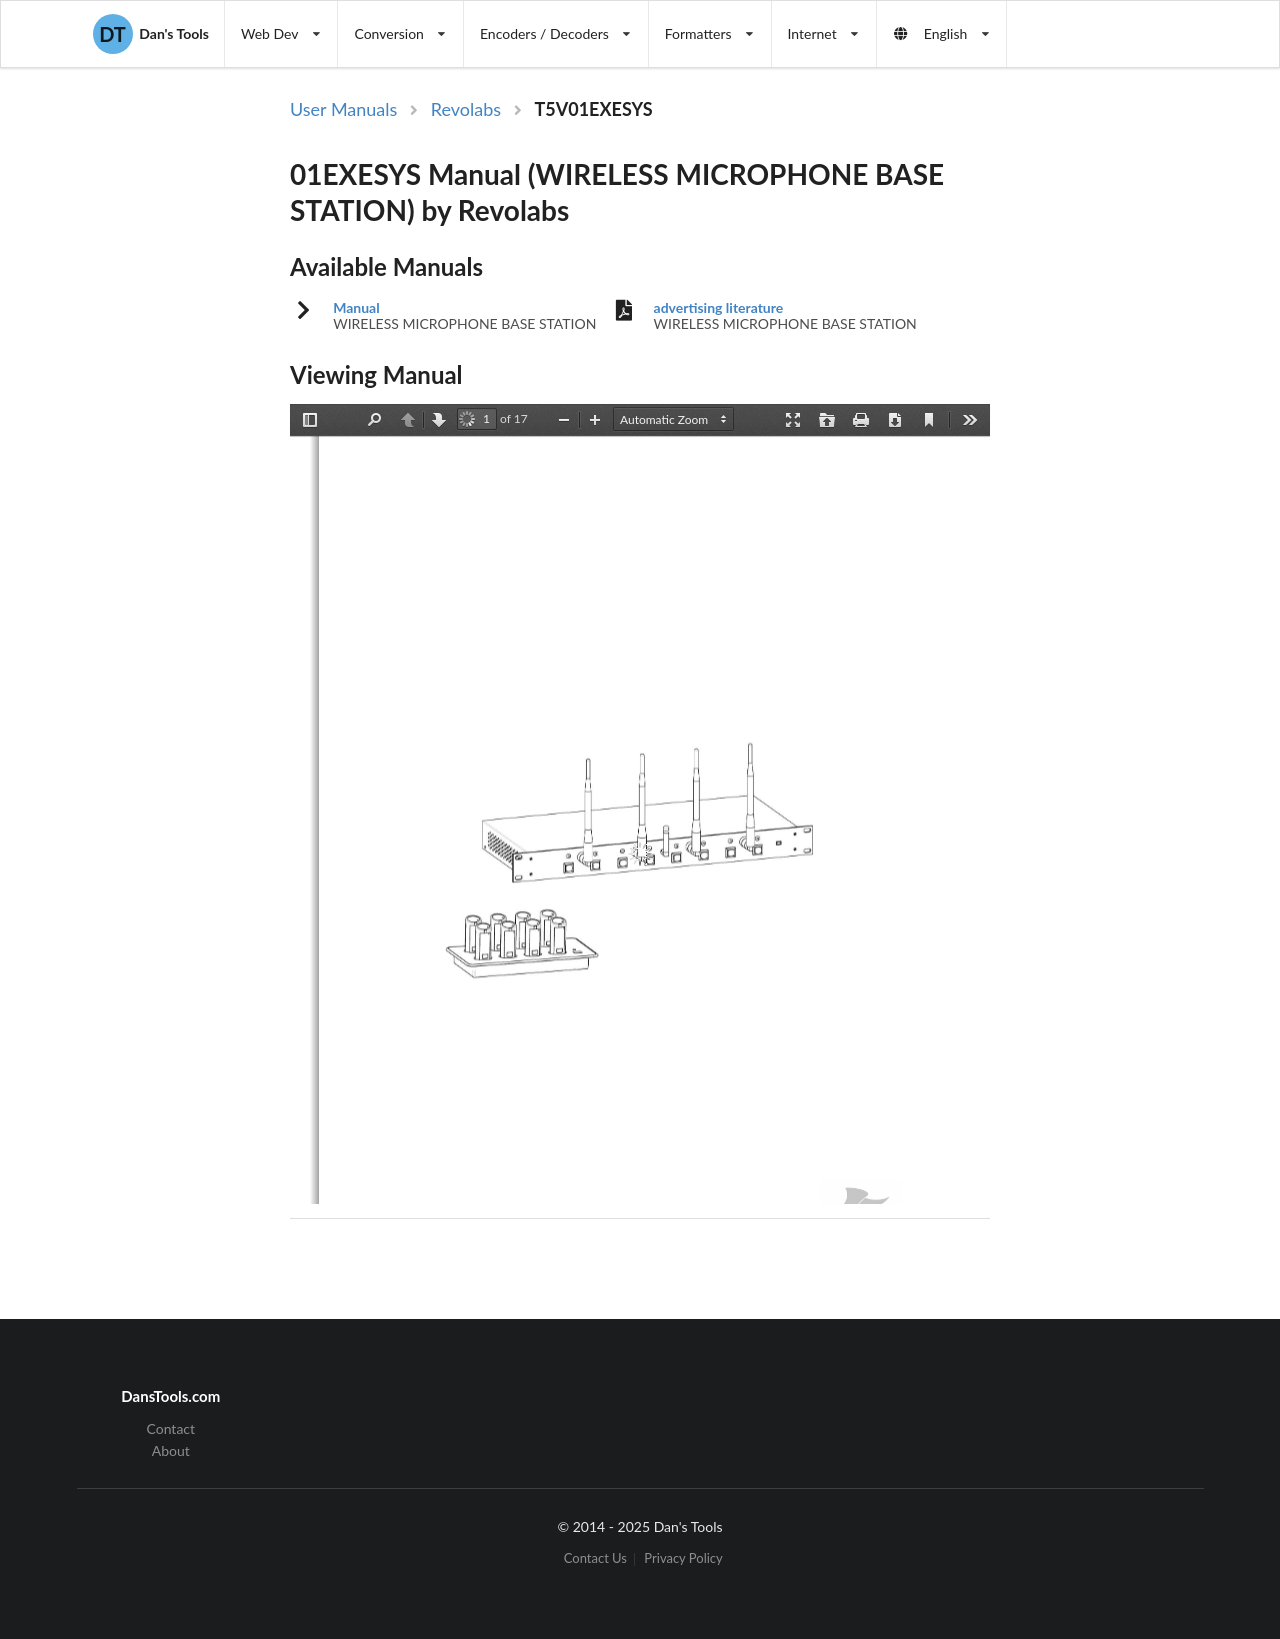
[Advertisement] (1108, 423)
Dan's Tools (151, 34)
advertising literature (719, 308)
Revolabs (466, 109)
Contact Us (595, 1559)
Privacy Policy (683, 1559)
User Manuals (343, 109)
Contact (171, 1429)
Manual (356, 308)
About (171, 1450)
